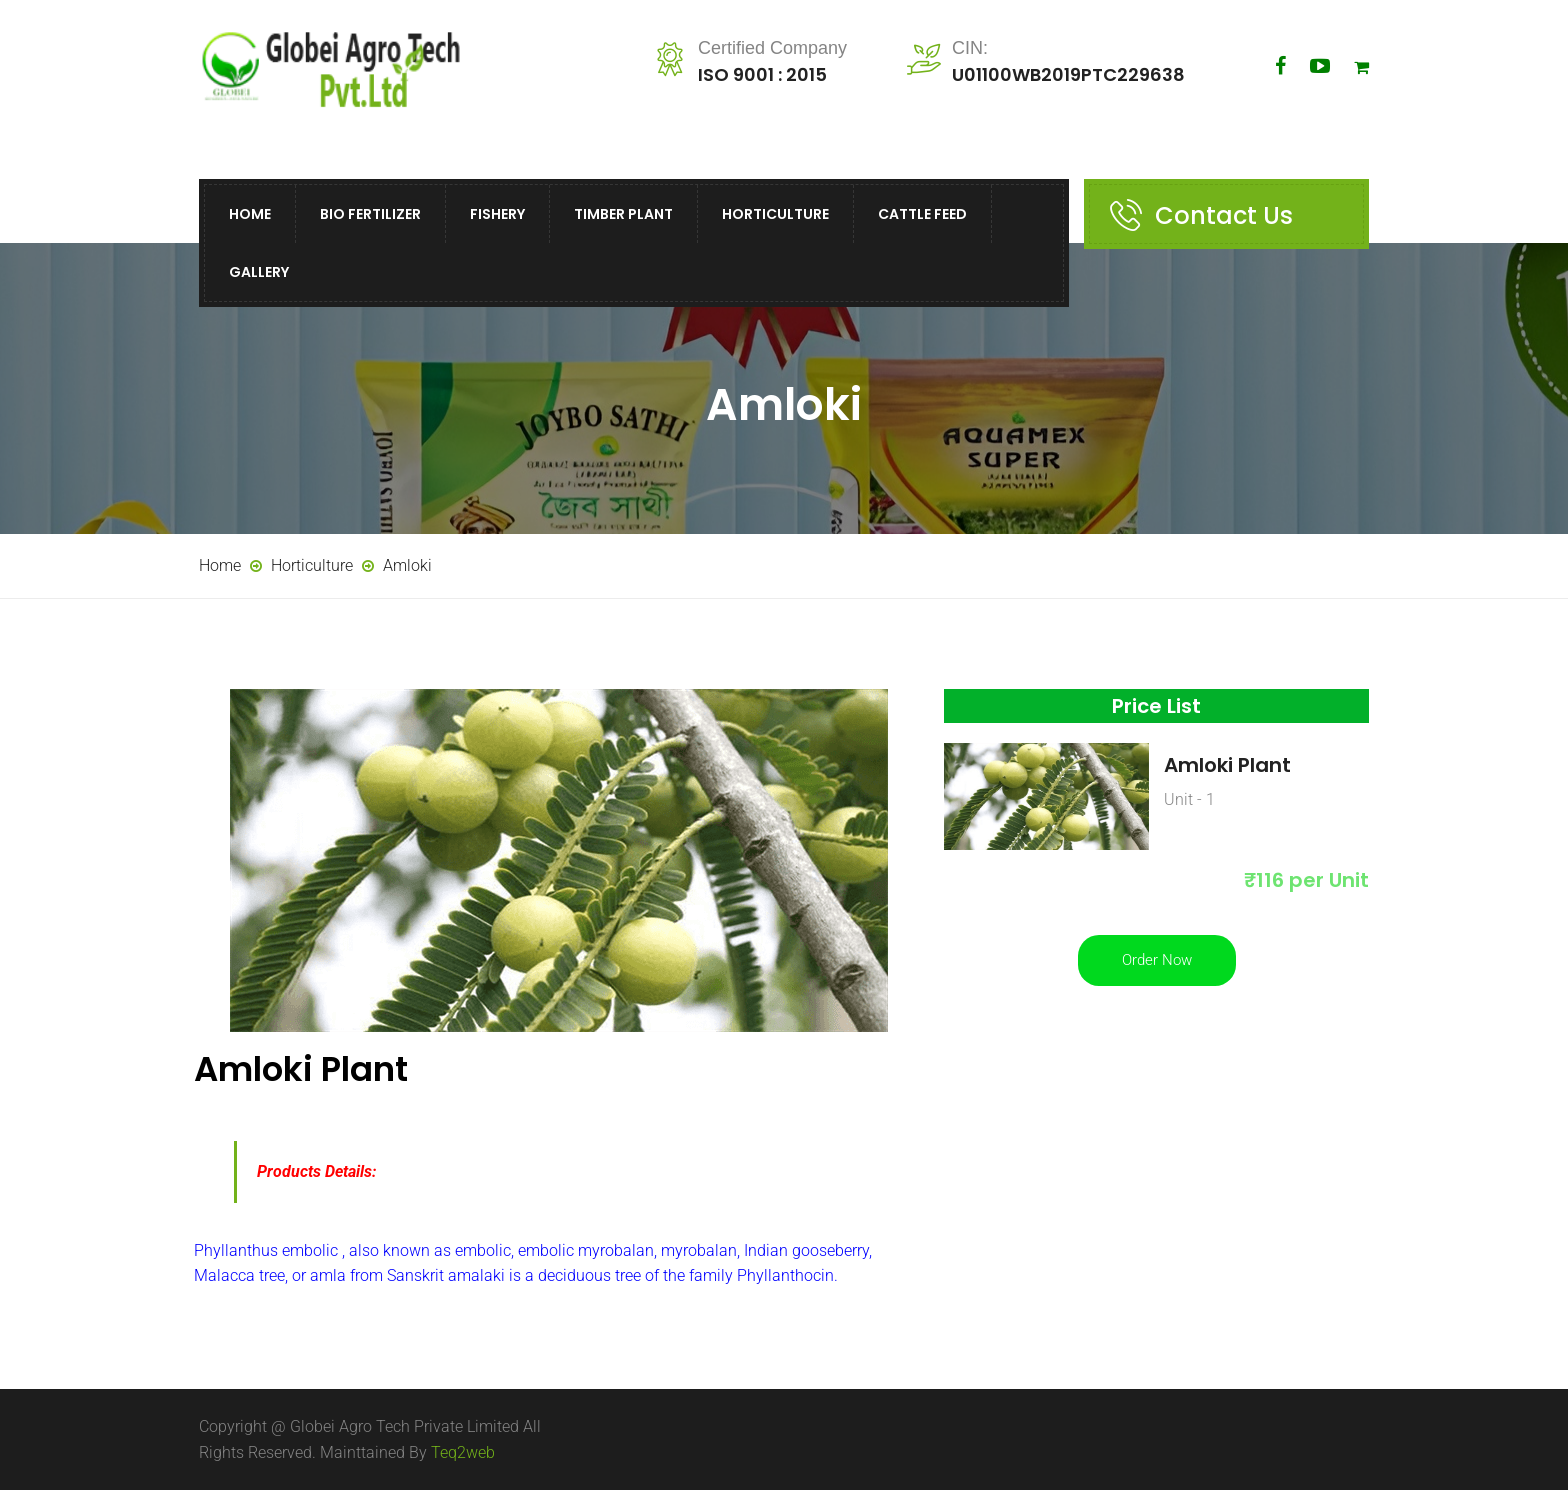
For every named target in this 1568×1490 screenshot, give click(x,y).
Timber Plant (623, 214)
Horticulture (775, 214)
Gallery (259, 272)
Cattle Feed (922, 214)
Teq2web (463, 1452)
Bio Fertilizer (370, 214)
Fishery (497, 214)
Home (250, 214)
